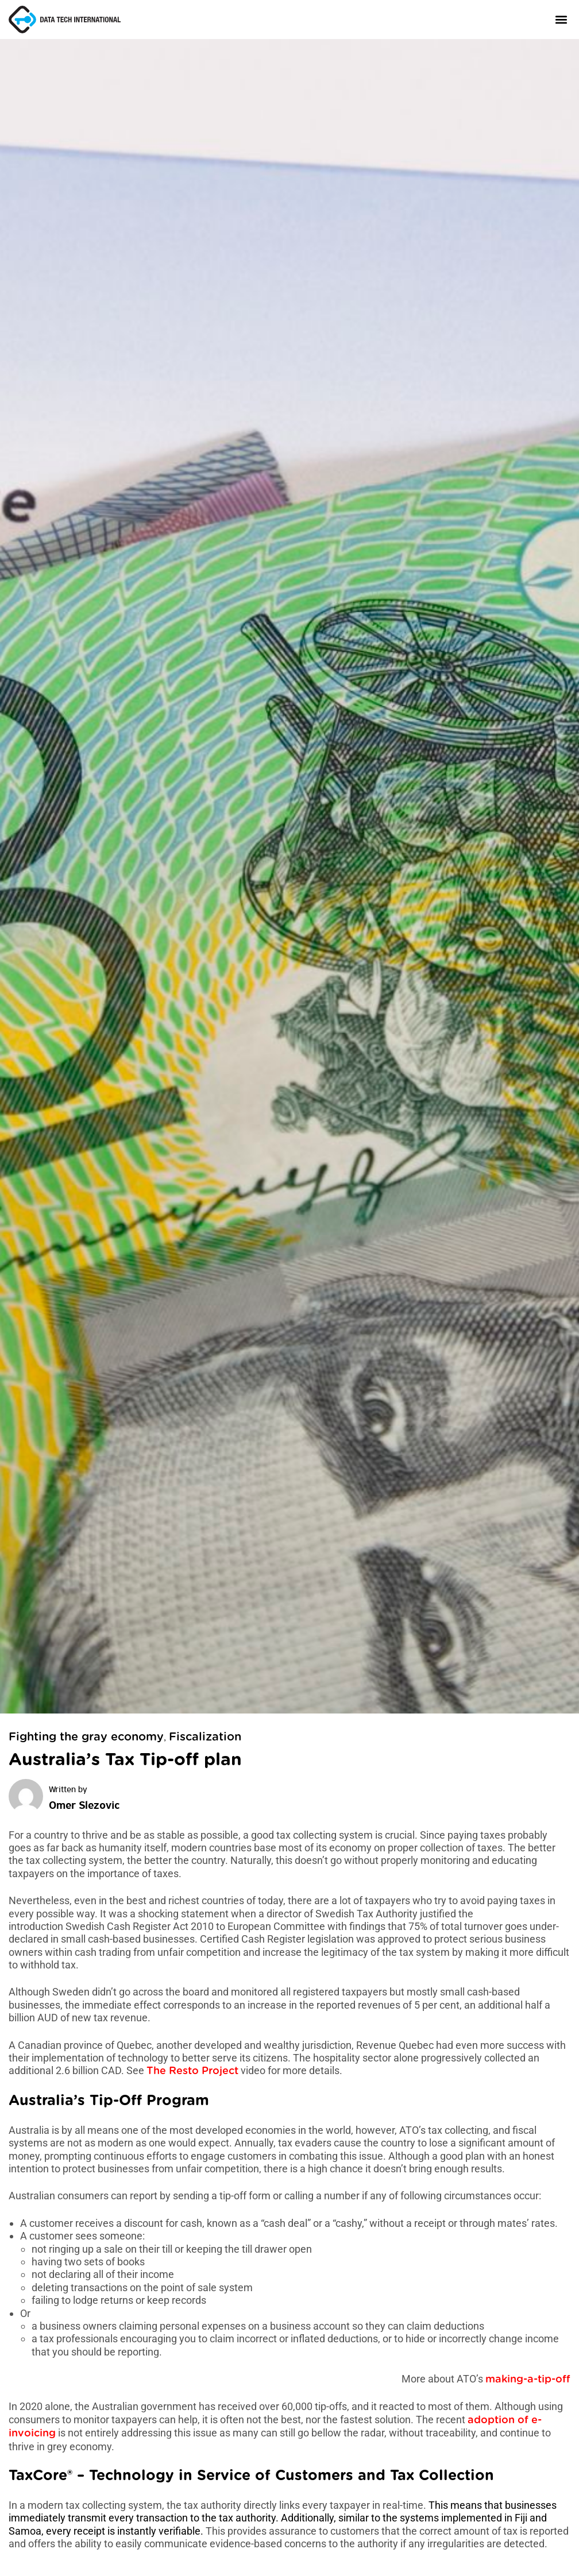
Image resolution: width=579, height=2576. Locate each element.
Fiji (521, 2518)
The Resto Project (192, 2071)
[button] (560, 19)
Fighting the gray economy (86, 1737)
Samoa (25, 2531)
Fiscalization (205, 1737)
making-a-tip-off (527, 2379)
